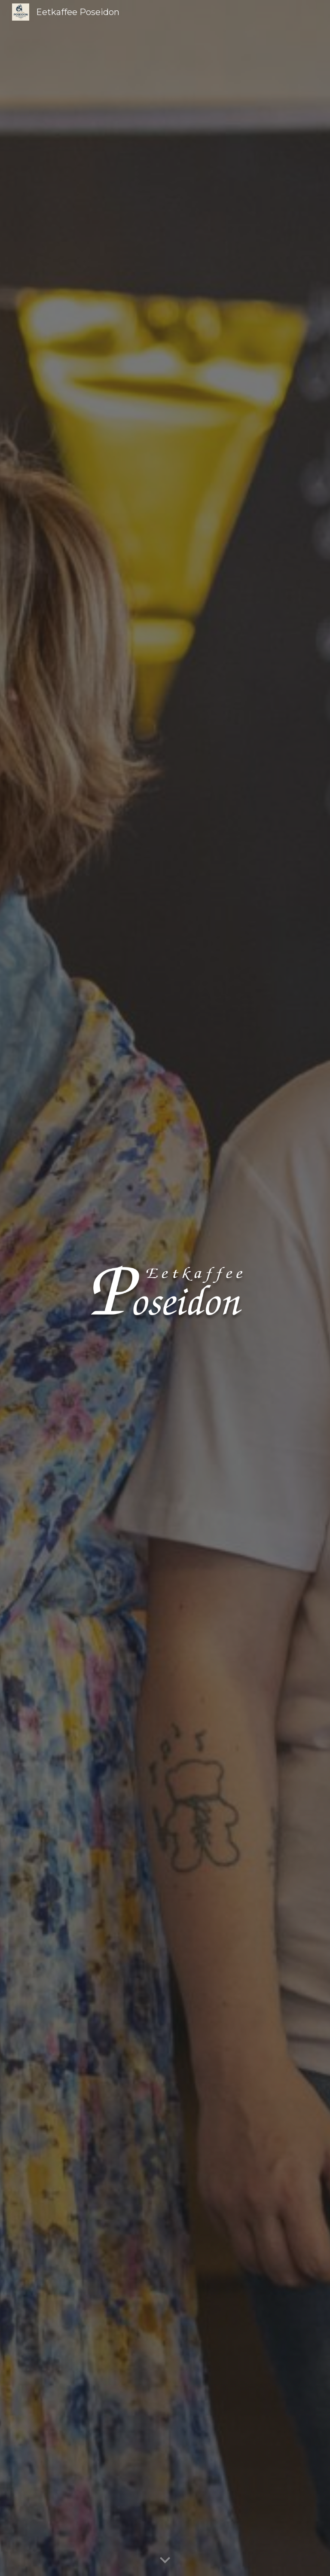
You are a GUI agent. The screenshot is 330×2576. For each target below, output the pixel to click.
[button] (165, 2560)
